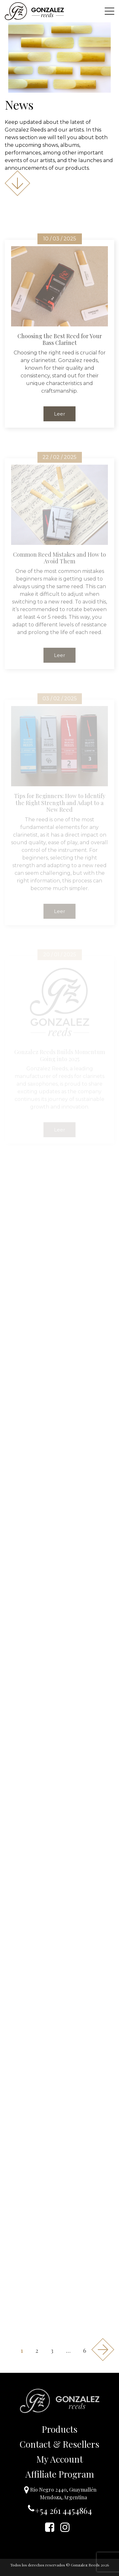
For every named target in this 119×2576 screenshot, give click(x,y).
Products (59, 2429)
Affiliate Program (59, 2474)
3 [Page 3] (52, 2350)
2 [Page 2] (37, 2350)
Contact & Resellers (59, 2444)
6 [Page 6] (84, 2350)
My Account (59, 2459)
